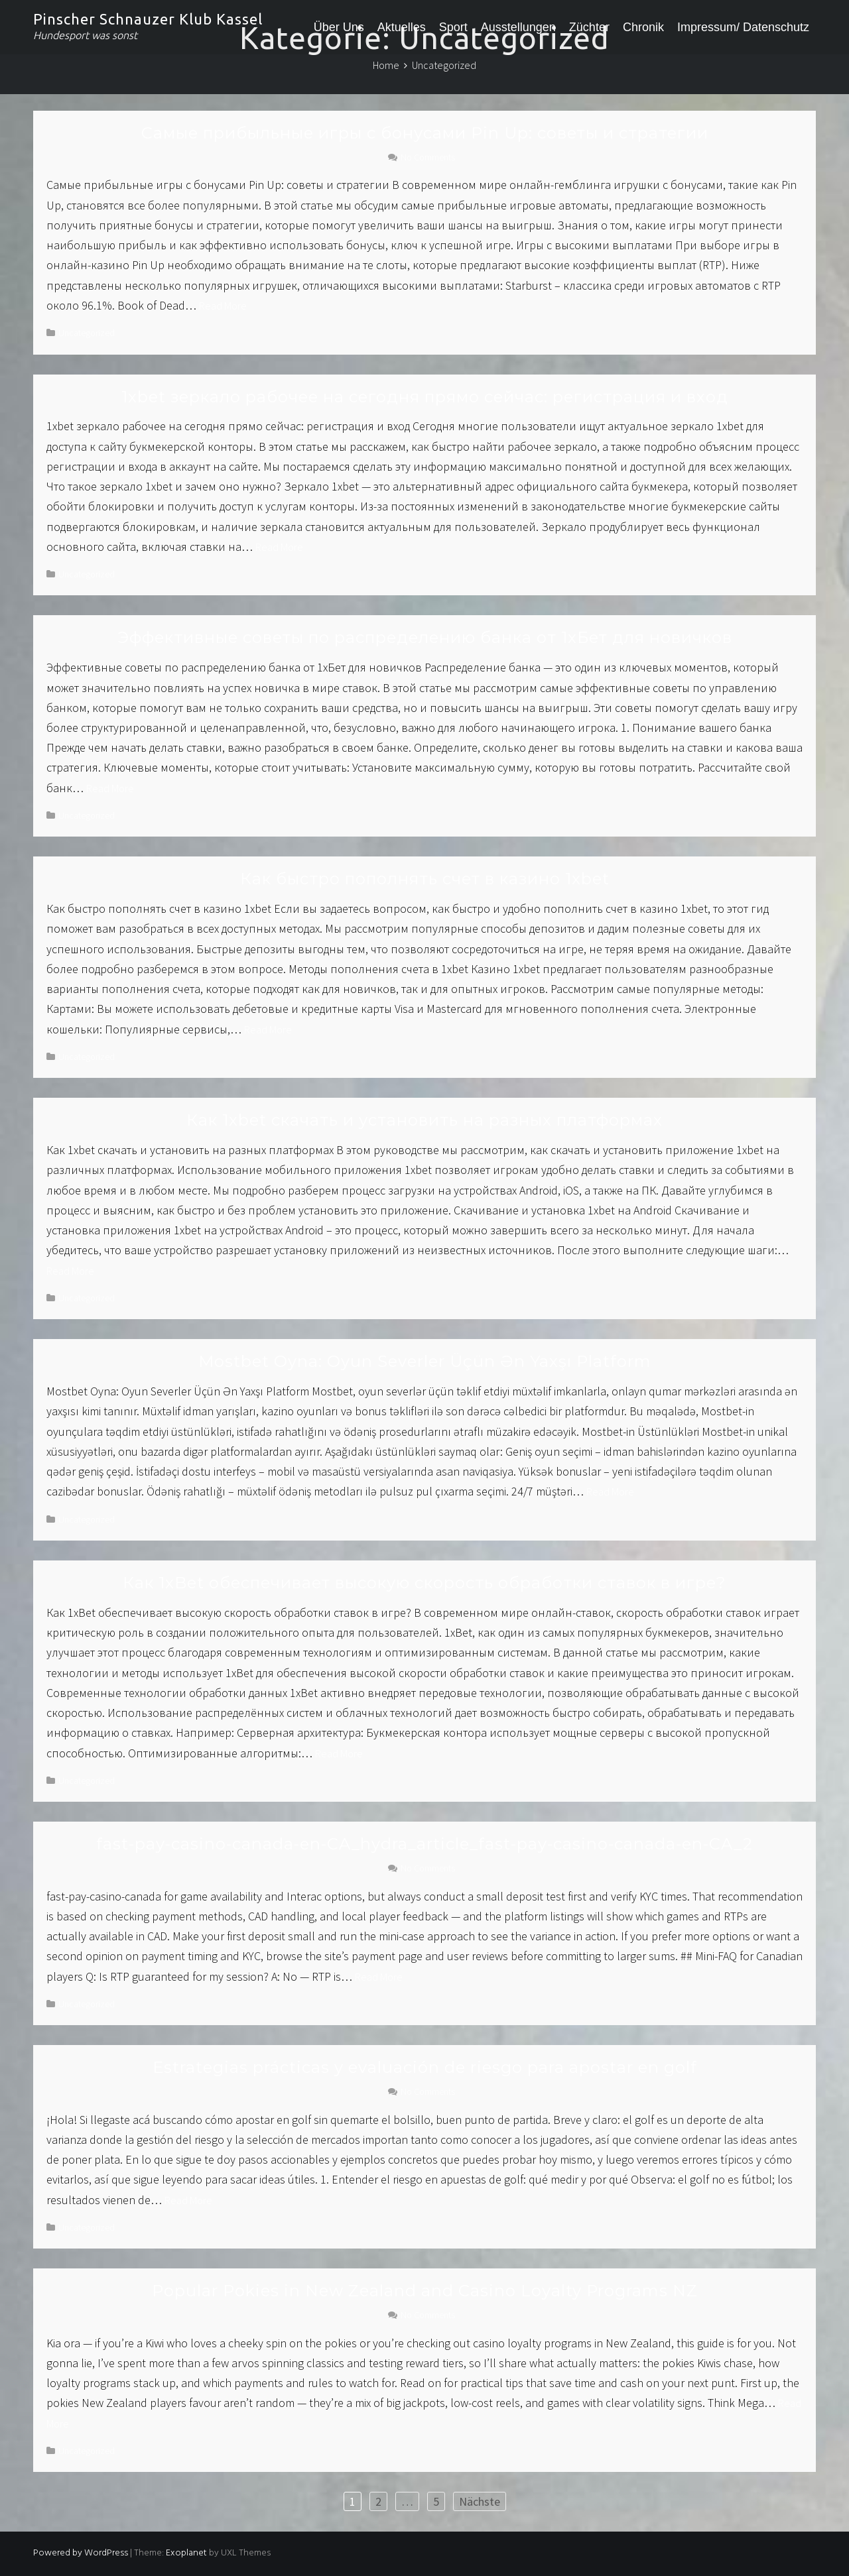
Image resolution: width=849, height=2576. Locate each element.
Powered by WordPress (80, 2553)
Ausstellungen (518, 27)
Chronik (643, 27)
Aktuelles (401, 27)
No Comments (428, 157)
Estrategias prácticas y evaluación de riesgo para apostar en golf (425, 2067)
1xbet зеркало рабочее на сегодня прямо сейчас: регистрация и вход (424, 396)
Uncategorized (86, 333)
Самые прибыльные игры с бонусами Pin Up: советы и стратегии (424, 133)
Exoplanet (186, 2553)
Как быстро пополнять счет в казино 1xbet (425, 878)
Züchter (589, 27)
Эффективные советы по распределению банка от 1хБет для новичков (424, 637)
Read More (223, 305)
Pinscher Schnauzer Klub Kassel (148, 19)
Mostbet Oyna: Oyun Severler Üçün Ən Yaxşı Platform (424, 1361)
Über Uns (339, 27)
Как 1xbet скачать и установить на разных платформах (424, 1120)
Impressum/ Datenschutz (743, 27)
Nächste (479, 2501)
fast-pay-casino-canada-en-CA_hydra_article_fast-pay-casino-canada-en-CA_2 (424, 1843)
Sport (453, 27)
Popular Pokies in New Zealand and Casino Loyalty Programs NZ (425, 2290)
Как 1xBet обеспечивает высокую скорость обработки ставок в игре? (424, 1582)
